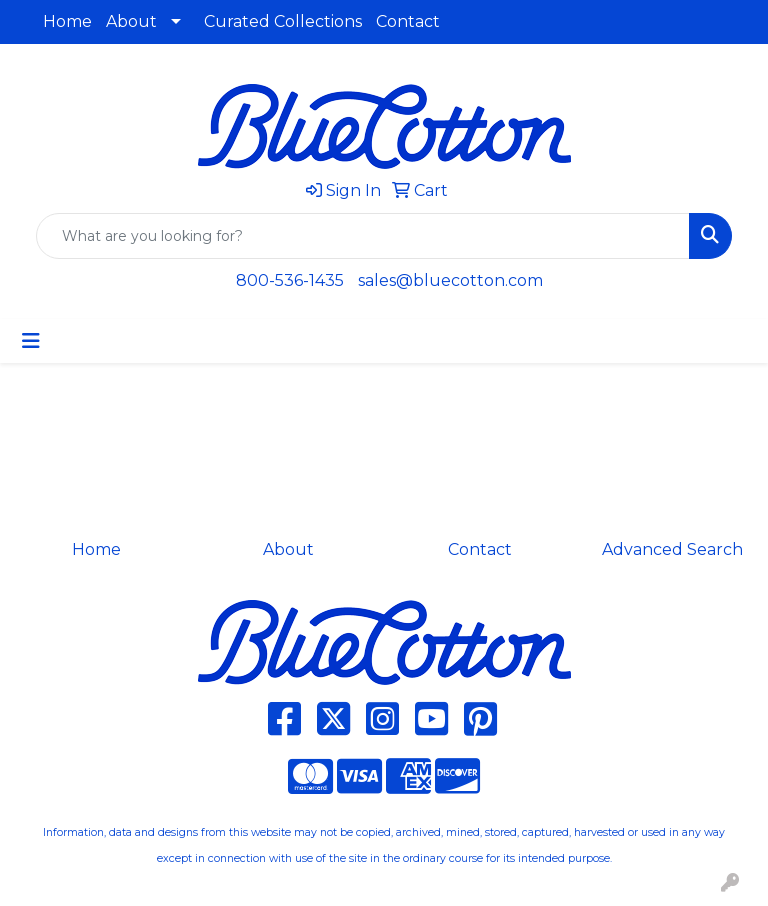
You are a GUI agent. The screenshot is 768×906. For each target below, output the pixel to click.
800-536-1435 (290, 280)
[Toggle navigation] (31, 341)
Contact (408, 21)
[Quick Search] (363, 236)
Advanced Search (672, 549)
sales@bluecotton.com (450, 280)
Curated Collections (283, 21)
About (131, 21)
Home (67, 21)
